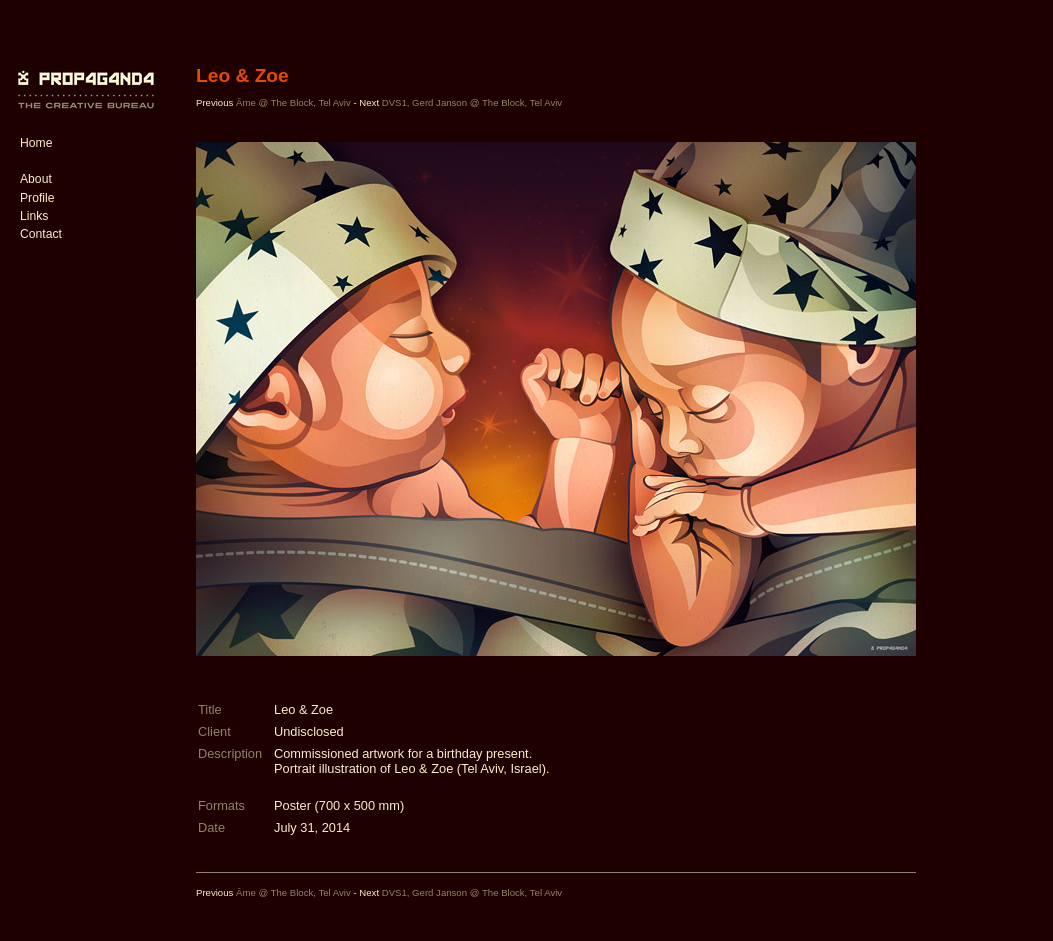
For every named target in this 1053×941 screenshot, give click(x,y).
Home (36, 143)
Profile (37, 198)
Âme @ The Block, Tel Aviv (293, 102)
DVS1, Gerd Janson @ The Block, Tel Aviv (472, 102)
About (36, 179)
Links (34, 216)
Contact (41, 234)
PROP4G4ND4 (83, 75)
